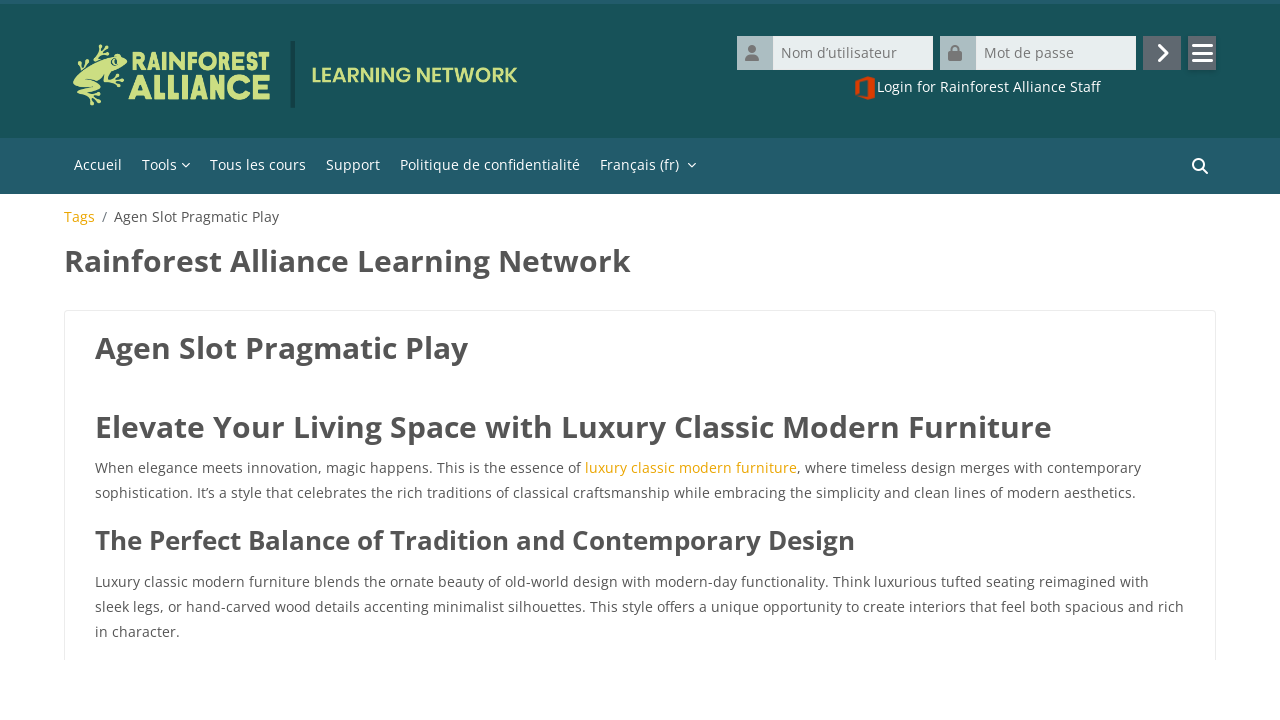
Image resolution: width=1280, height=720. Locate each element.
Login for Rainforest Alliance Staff (976, 88)
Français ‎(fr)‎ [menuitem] (639, 164)
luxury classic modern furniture (691, 467)
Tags (79, 217)
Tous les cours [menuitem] (258, 164)
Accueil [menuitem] (98, 164)
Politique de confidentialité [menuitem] (490, 164)
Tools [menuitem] (159, 164)
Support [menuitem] (353, 164)
